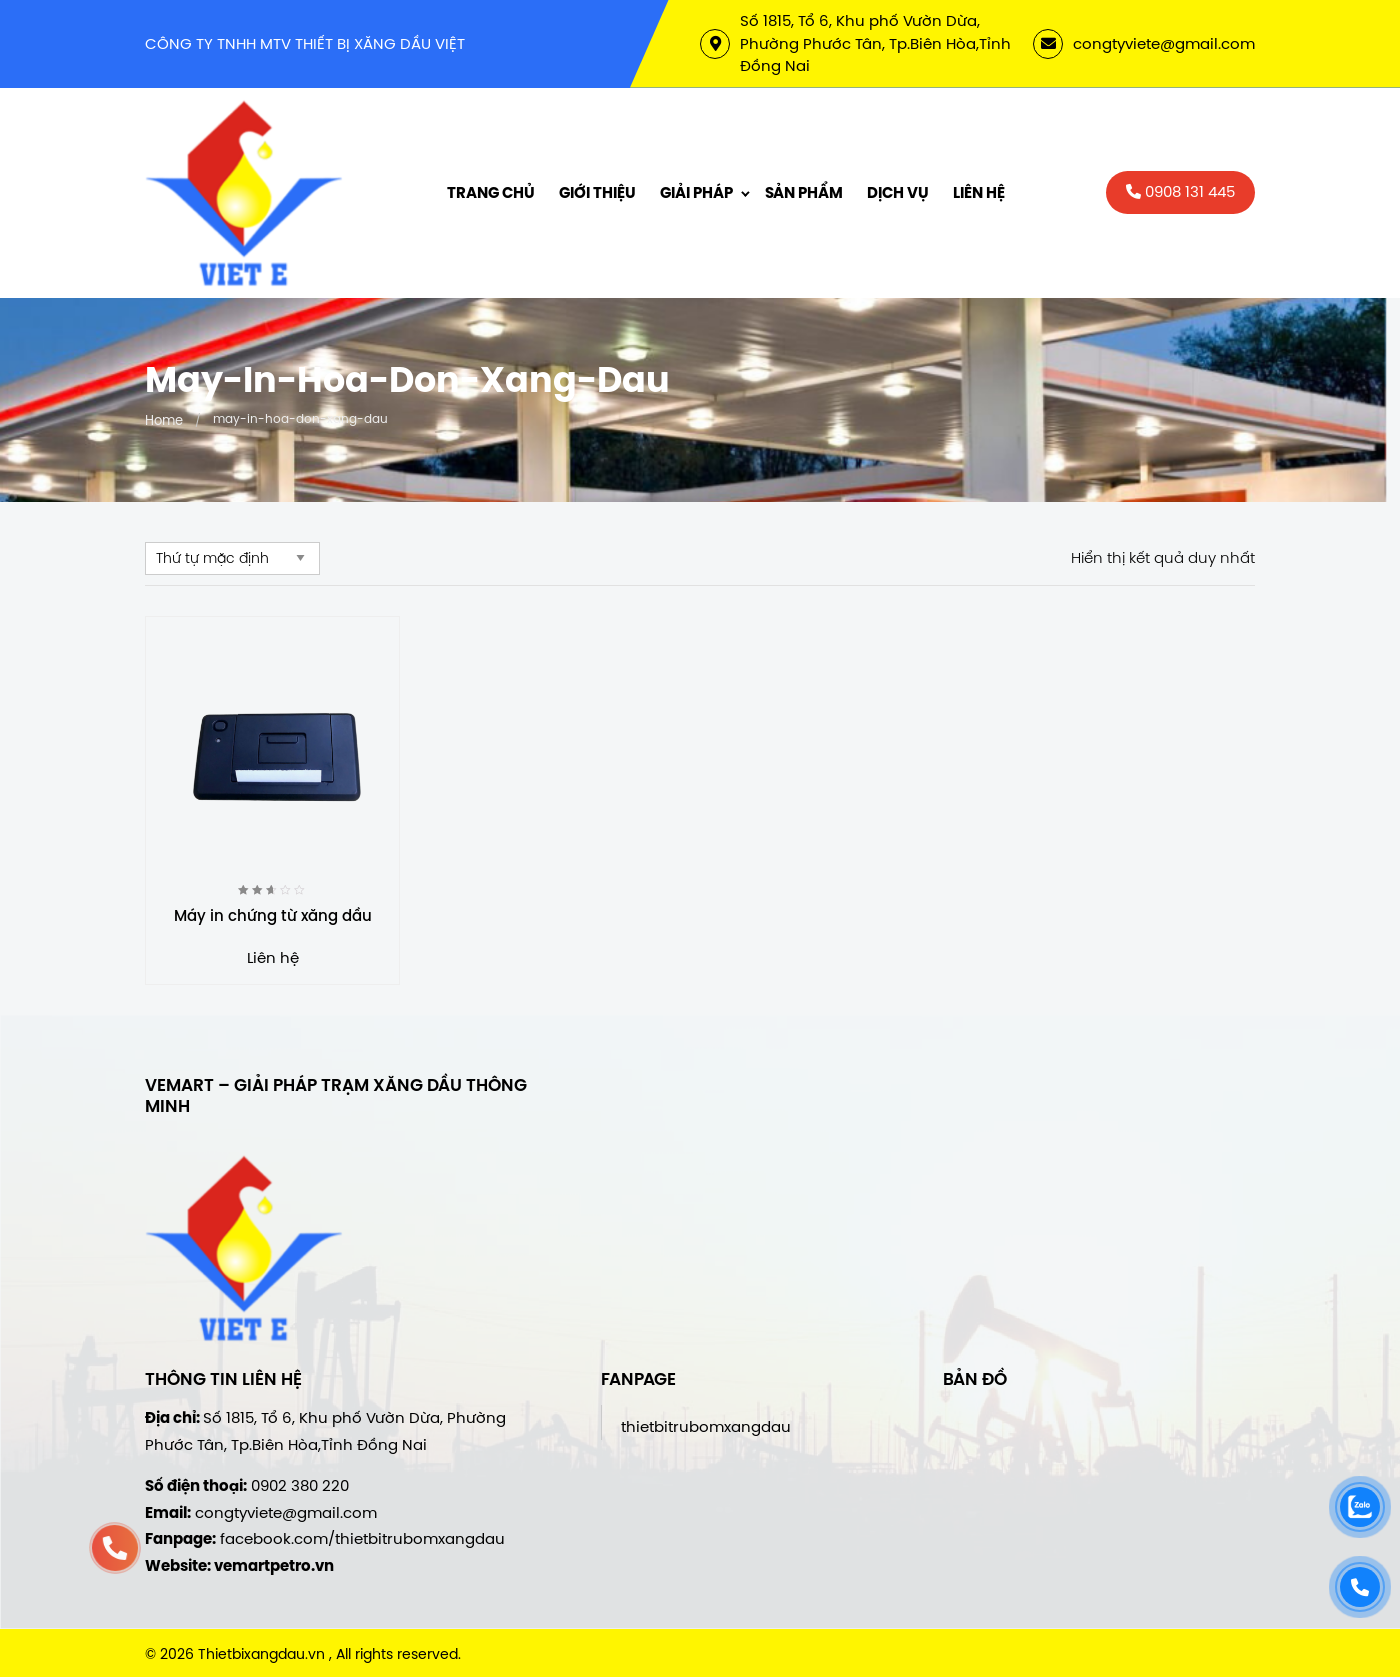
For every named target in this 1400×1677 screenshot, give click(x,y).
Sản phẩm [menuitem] (804, 193)
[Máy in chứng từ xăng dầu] (272, 743)
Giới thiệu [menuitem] (597, 193)
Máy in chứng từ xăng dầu (273, 915)
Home (164, 420)
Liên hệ (273, 957)
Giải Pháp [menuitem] (696, 193)
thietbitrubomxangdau (706, 1426)
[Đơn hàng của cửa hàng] (232, 558)
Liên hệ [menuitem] (979, 193)
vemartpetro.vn (274, 1566)
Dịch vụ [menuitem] (898, 193)
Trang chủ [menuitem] (491, 193)
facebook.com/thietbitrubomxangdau (362, 1538)
